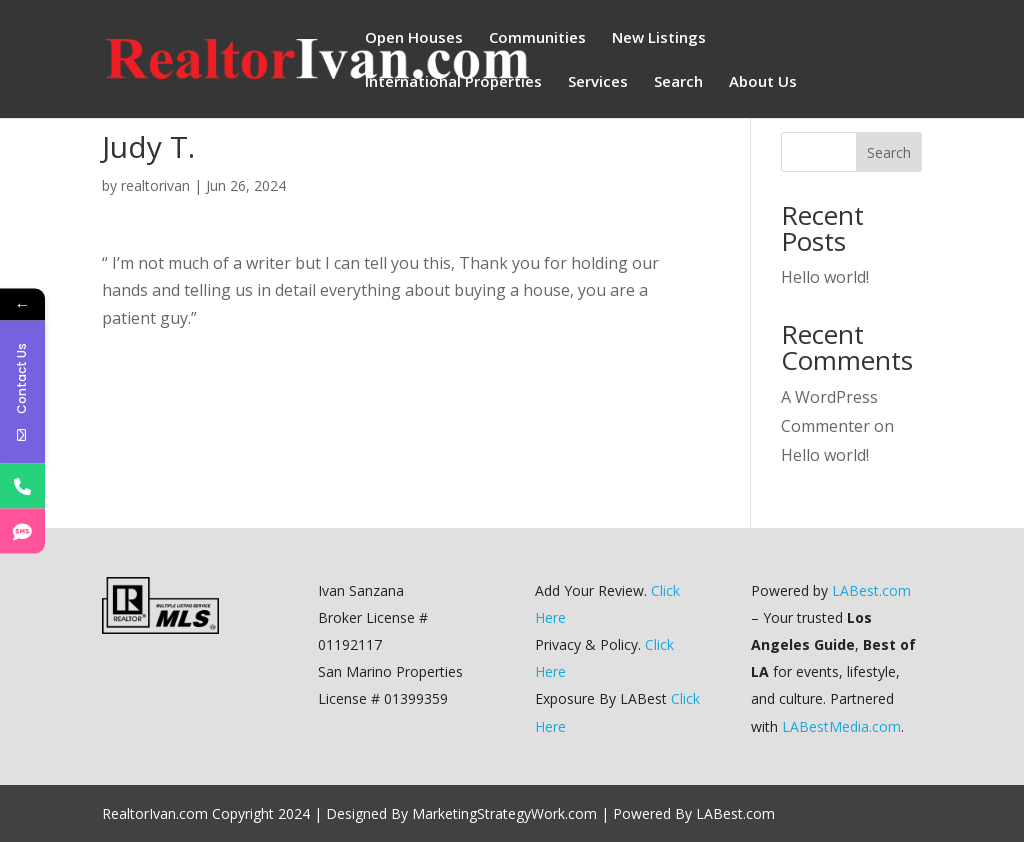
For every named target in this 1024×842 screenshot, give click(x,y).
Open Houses (414, 38)
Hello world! (825, 277)
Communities (537, 38)
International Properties (453, 82)
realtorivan (155, 185)
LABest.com (871, 590)
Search (678, 82)
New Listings (659, 38)
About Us (763, 82)
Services (598, 82)
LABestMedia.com (841, 726)
